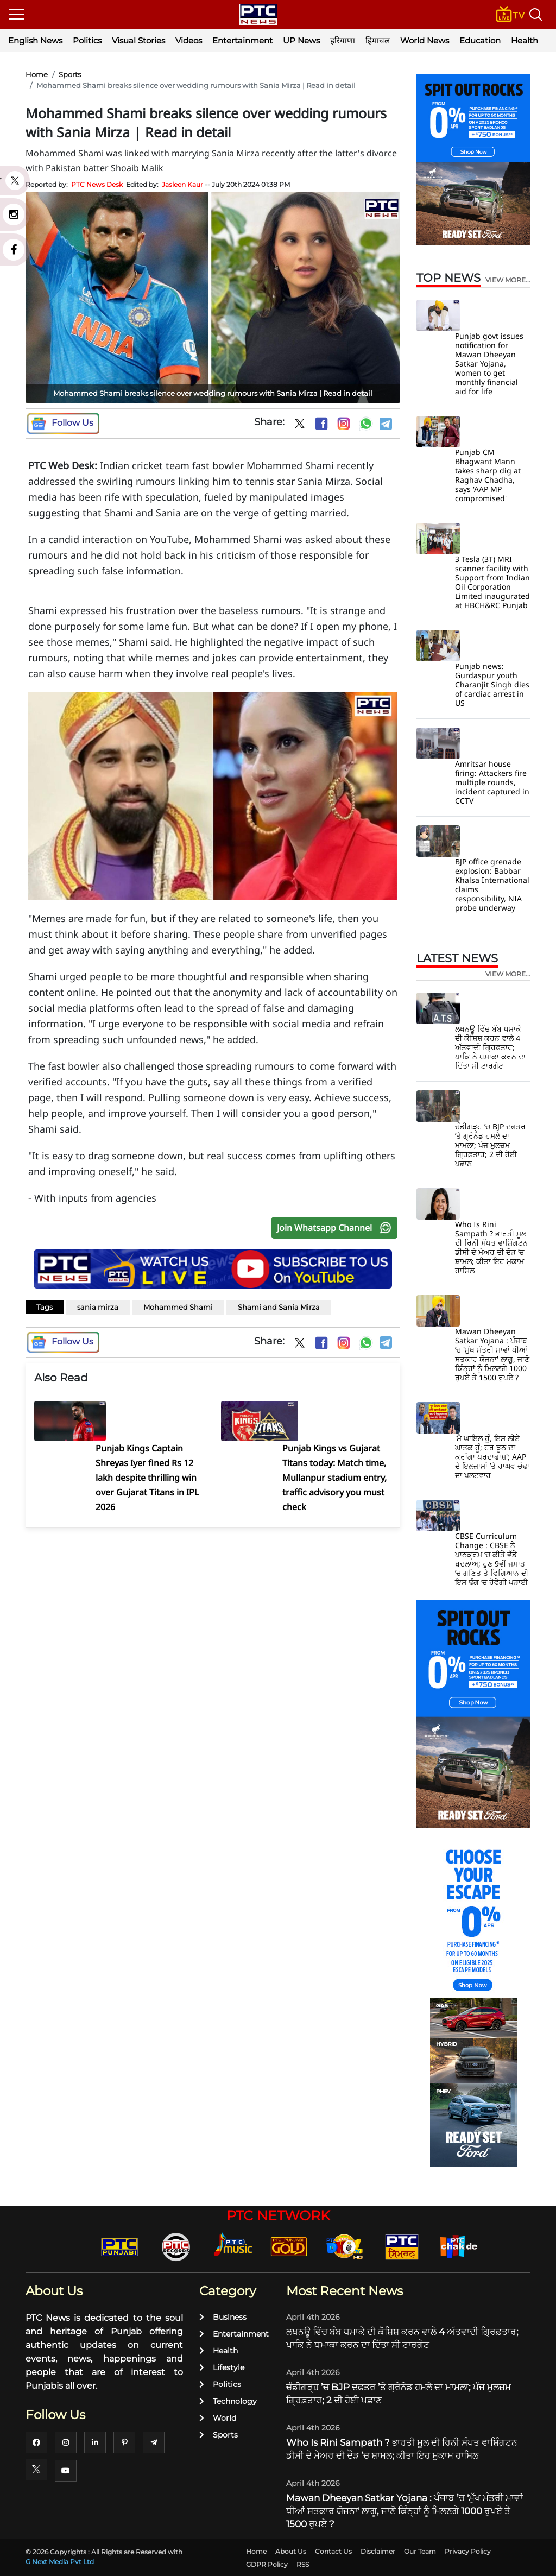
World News (424, 40)
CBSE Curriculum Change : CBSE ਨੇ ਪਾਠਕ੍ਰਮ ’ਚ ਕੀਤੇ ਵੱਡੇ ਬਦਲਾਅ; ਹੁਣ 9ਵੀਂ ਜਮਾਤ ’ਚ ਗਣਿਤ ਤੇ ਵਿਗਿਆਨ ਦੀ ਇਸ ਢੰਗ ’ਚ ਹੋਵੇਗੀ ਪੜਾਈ (491, 1559)
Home (37, 74)
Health (524, 40)
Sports (70, 74)
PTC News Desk (97, 184)
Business (223, 2317)
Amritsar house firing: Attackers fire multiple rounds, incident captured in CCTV (492, 782)
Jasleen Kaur (182, 184)
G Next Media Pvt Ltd (60, 2562)
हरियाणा (342, 40)
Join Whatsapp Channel (336, 1227)
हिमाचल (377, 40)
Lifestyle (221, 2367)
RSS (302, 2564)
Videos (188, 40)
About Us (290, 2551)
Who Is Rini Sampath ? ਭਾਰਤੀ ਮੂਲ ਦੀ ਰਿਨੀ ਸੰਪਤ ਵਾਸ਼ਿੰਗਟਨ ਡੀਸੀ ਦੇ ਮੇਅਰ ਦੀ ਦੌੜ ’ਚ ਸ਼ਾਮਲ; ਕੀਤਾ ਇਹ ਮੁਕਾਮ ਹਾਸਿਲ (491, 1247)
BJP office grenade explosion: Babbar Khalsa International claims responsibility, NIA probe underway (492, 884)
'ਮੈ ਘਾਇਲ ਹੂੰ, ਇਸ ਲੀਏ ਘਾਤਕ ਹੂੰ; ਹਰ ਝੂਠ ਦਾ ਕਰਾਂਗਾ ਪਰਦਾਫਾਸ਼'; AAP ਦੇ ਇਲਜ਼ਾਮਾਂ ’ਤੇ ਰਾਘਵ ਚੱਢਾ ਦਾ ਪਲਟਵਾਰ (492, 1456)
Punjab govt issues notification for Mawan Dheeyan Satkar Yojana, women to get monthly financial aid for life (489, 363)
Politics (87, 40)
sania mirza (97, 1307)
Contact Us (333, 2551)
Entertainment (242, 40)
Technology (228, 2401)
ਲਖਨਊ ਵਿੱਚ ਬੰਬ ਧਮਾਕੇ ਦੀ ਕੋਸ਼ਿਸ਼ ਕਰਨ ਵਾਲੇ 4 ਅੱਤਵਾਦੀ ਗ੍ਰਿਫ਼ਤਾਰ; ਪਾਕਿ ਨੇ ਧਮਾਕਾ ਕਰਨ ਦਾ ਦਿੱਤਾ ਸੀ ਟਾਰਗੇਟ (490, 1047)
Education (480, 40)
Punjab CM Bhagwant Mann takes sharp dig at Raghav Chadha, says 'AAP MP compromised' (488, 475)
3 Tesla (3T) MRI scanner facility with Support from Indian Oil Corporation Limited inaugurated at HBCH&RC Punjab (492, 582)
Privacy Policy (468, 2551)
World (217, 2418)
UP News (301, 40)
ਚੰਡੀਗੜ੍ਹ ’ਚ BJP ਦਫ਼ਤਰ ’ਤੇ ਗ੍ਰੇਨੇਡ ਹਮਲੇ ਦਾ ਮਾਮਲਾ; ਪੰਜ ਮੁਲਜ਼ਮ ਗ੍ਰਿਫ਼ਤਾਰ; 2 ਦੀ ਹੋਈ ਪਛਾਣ (490, 1145)
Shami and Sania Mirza (279, 1307)
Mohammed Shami (178, 1307)
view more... (507, 280)
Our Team (420, 2551)
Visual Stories (138, 40)
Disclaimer (378, 2551)
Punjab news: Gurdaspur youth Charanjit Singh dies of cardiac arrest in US (492, 684)
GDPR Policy (267, 2564)
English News (35, 40)
